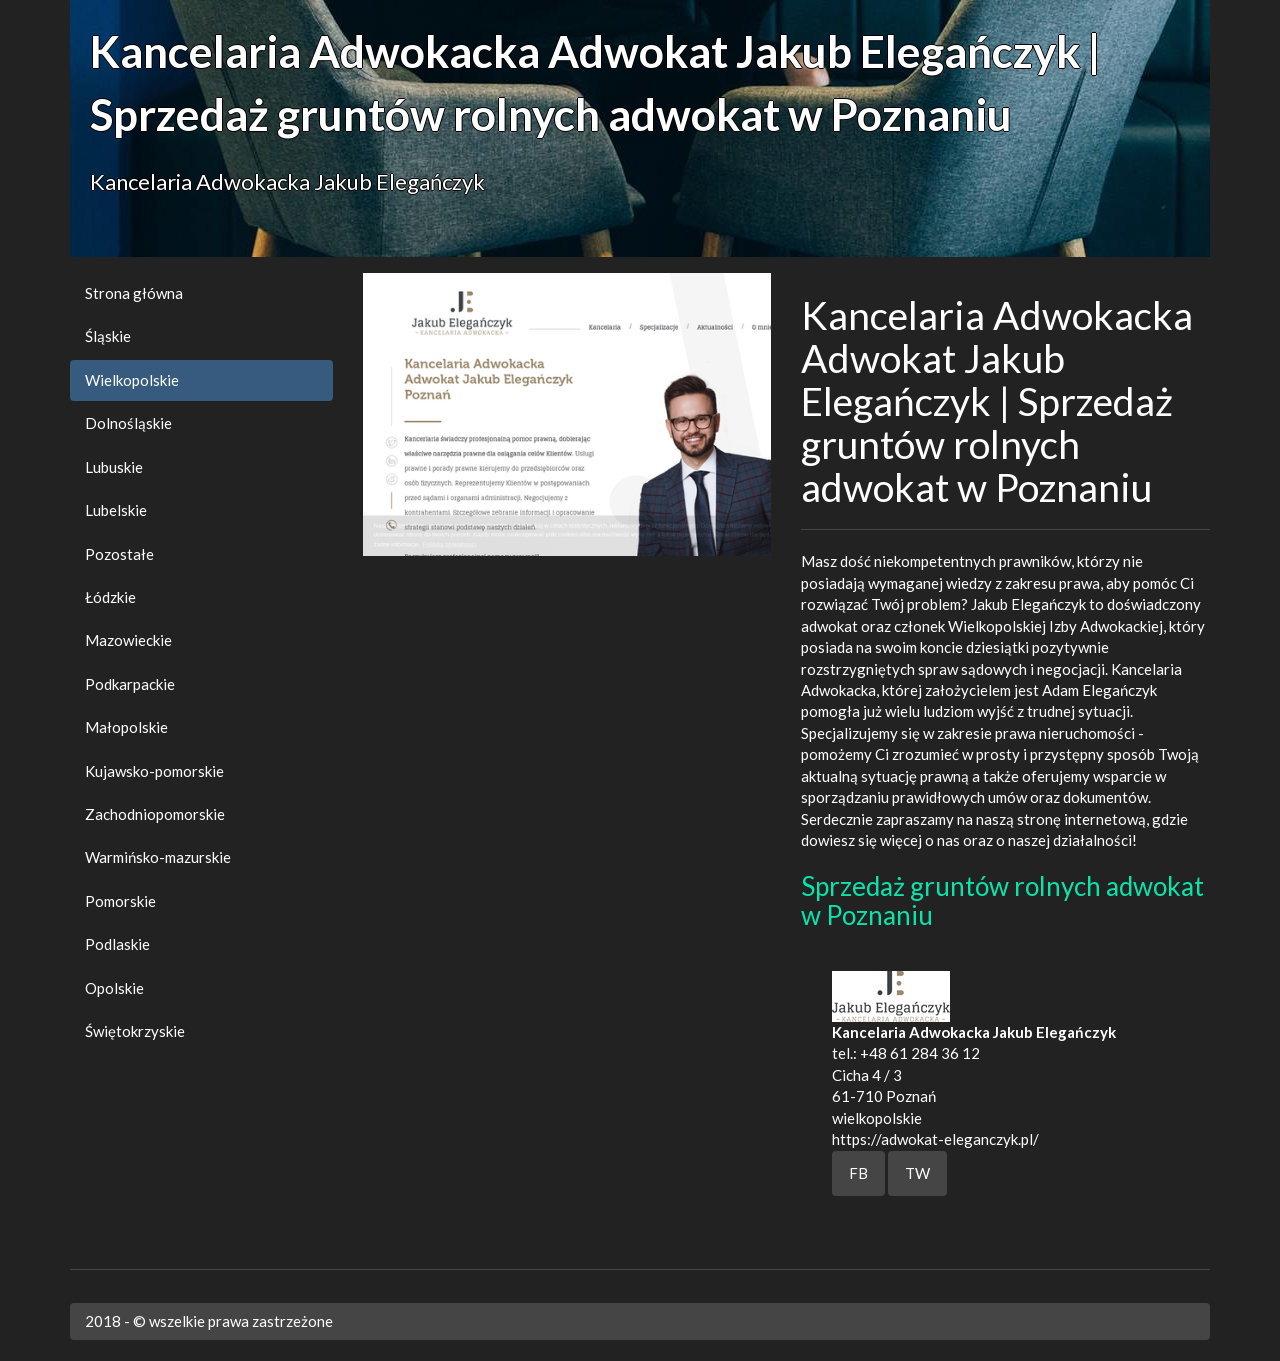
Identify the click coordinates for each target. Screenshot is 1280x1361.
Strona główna (134, 293)
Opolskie (114, 988)
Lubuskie (114, 467)
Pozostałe (119, 554)
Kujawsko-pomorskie (154, 771)
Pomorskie (120, 901)
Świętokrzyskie (135, 1031)
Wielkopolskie (132, 380)
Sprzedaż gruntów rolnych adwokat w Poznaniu (1002, 900)
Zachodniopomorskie (155, 814)
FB (858, 1173)
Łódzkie (110, 597)
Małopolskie (126, 727)
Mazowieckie (128, 640)
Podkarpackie (130, 684)
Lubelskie (116, 510)
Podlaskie (117, 944)
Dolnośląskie (128, 423)
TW (917, 1173)
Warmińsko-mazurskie (158, 857)
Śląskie (108, 336)
